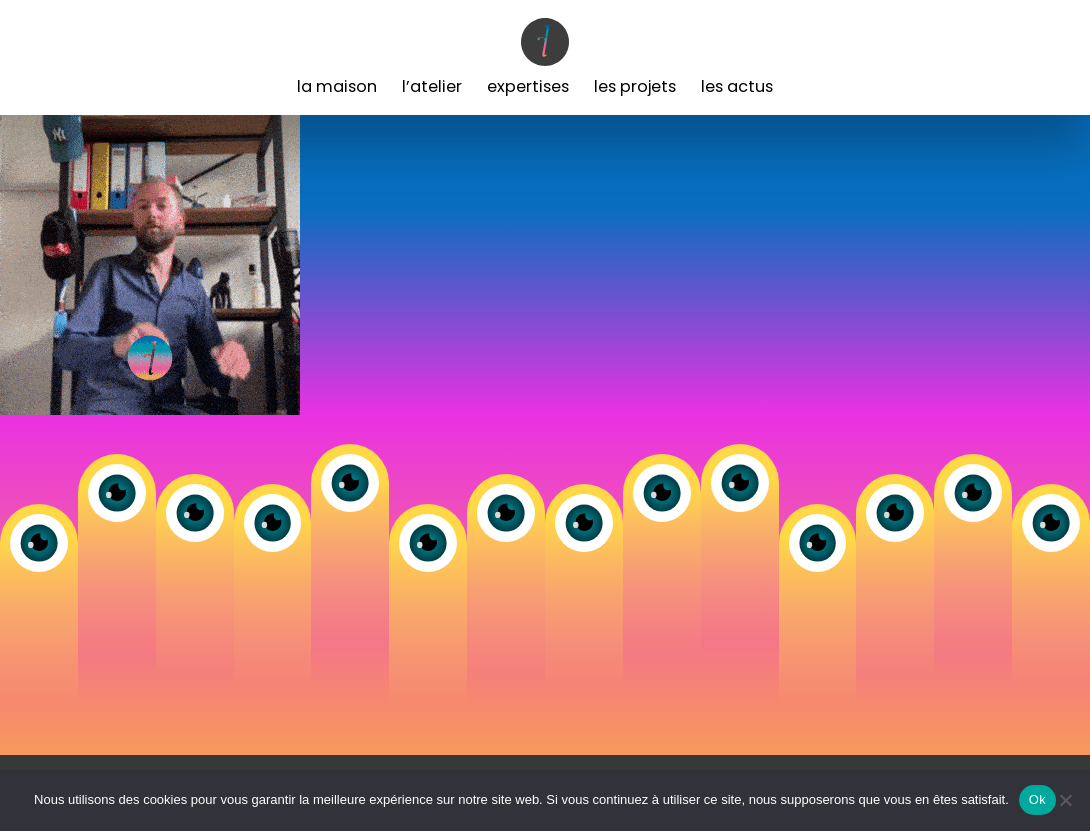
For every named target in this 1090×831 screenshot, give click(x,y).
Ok (1037, 799)
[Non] (1065, 800)
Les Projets (635, 86)
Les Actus (737, 86)
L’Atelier (432, 86)
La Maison (337, 86)
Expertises (528, 86)
